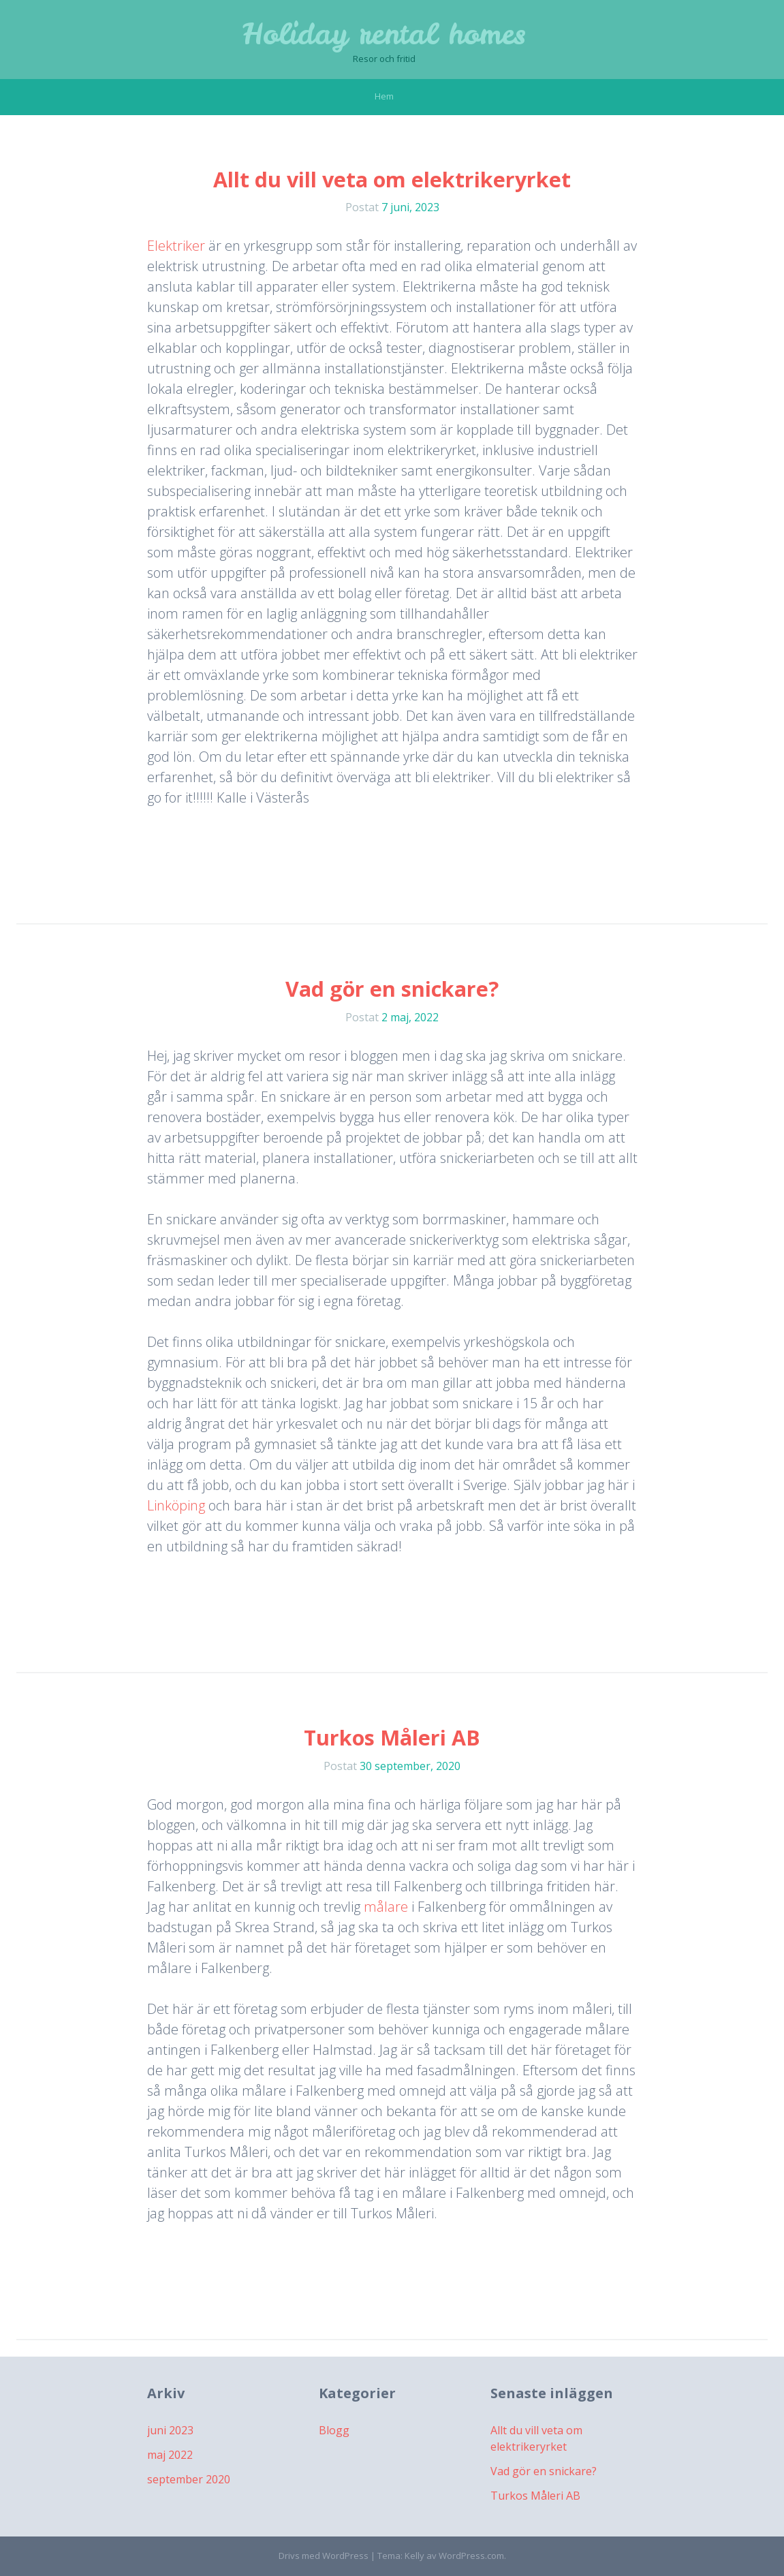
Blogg (334, 2430)
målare (386, 1906)
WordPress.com (471, 2555)
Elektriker (176, 245)
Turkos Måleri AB (392, 1738)
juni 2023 (170, 2430)
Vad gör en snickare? (392, 989)
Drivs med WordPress (324, 2555)
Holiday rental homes (384, 34)
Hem (384, 96)
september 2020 (188, 2479)
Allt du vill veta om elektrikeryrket (392, 179)
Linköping (176, 1505)
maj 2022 (170, 2454)
